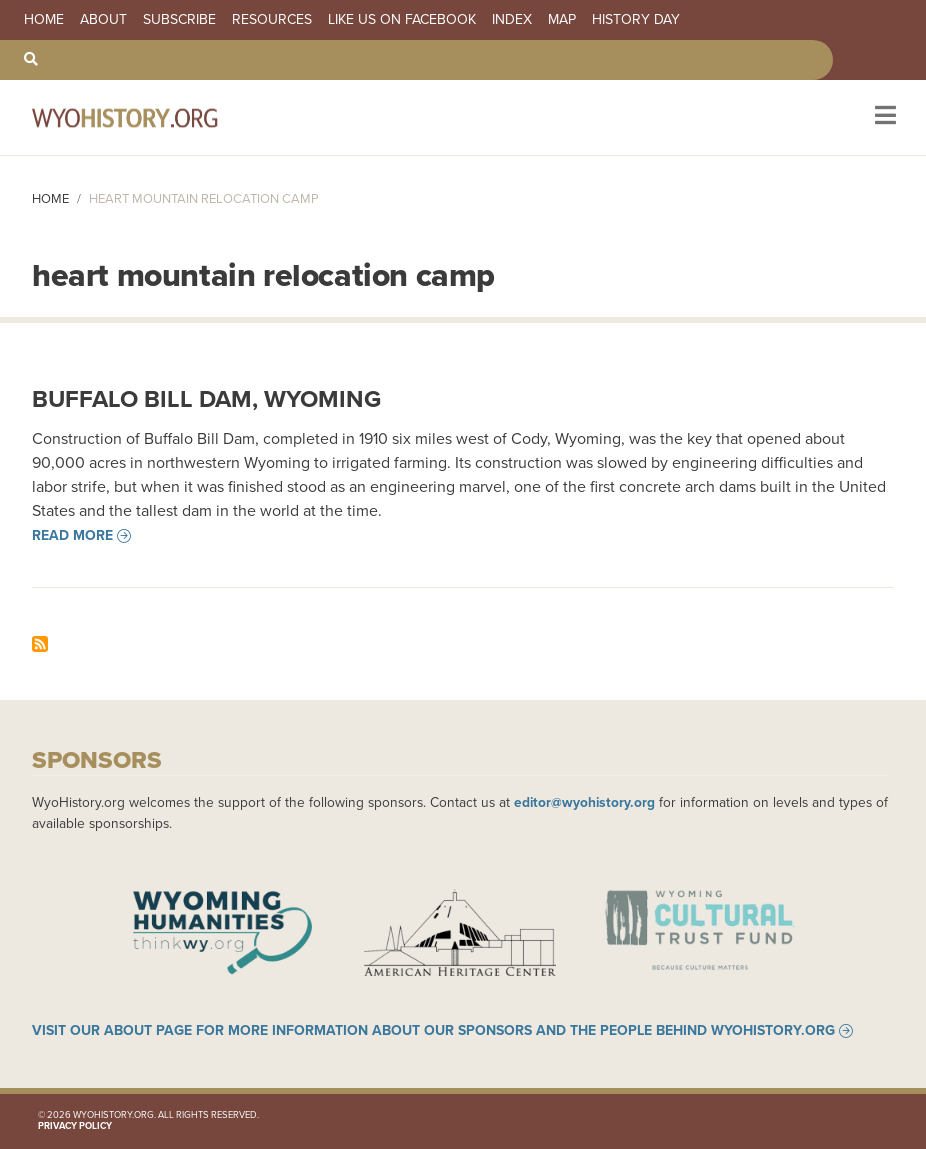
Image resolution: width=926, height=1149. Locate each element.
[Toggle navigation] (883, 117)
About (103, 20)
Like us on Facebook (402, 20)
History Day (636, 20)
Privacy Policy (75, 1126)
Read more (72, 536)
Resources (272, 20)
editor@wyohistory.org (584, 802)
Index (512, 20)
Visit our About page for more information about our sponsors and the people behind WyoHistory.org (433, 1031)
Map (562, 20)
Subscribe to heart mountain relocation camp (40, 644)
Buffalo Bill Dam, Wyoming (206, 399)
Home (44, 20)
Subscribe (179, 20)
